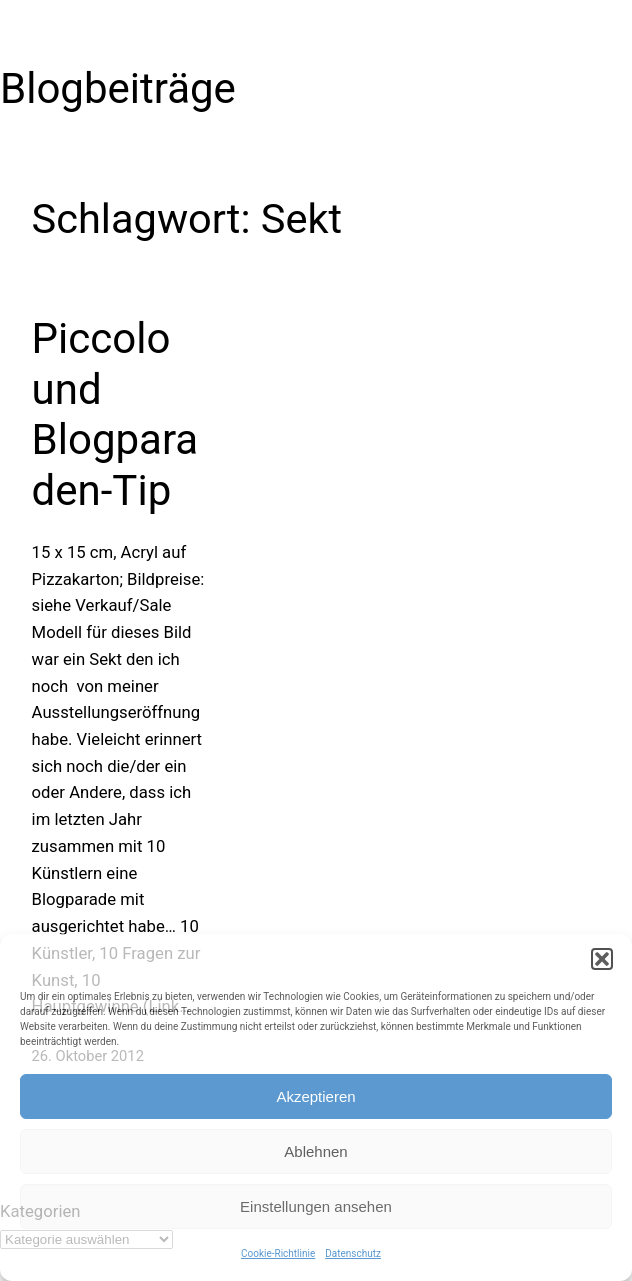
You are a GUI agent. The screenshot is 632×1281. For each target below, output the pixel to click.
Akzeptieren (315, 1096)
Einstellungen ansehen (316, 1206)
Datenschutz (353, 1253)
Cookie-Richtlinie (278, 1253)
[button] (602, 959)
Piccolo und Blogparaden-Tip (115, 414)
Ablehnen (315, 1151)
